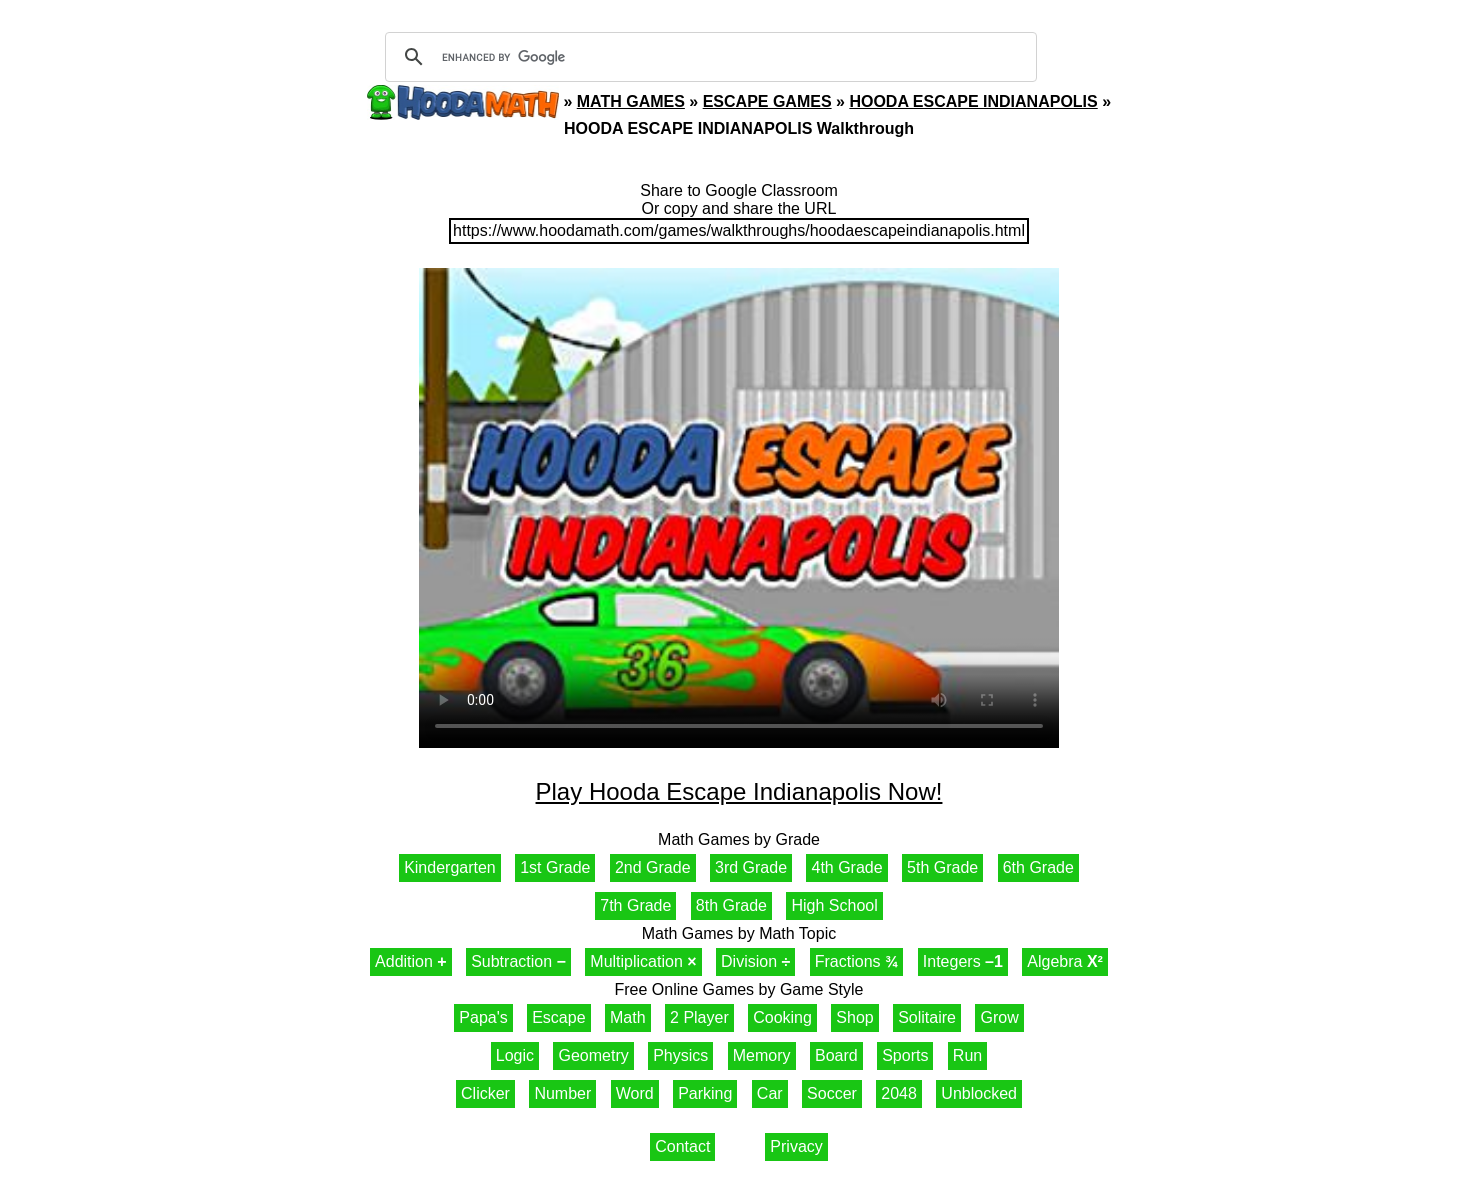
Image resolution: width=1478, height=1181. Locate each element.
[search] (708, 57)
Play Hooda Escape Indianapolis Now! (739, 791)
